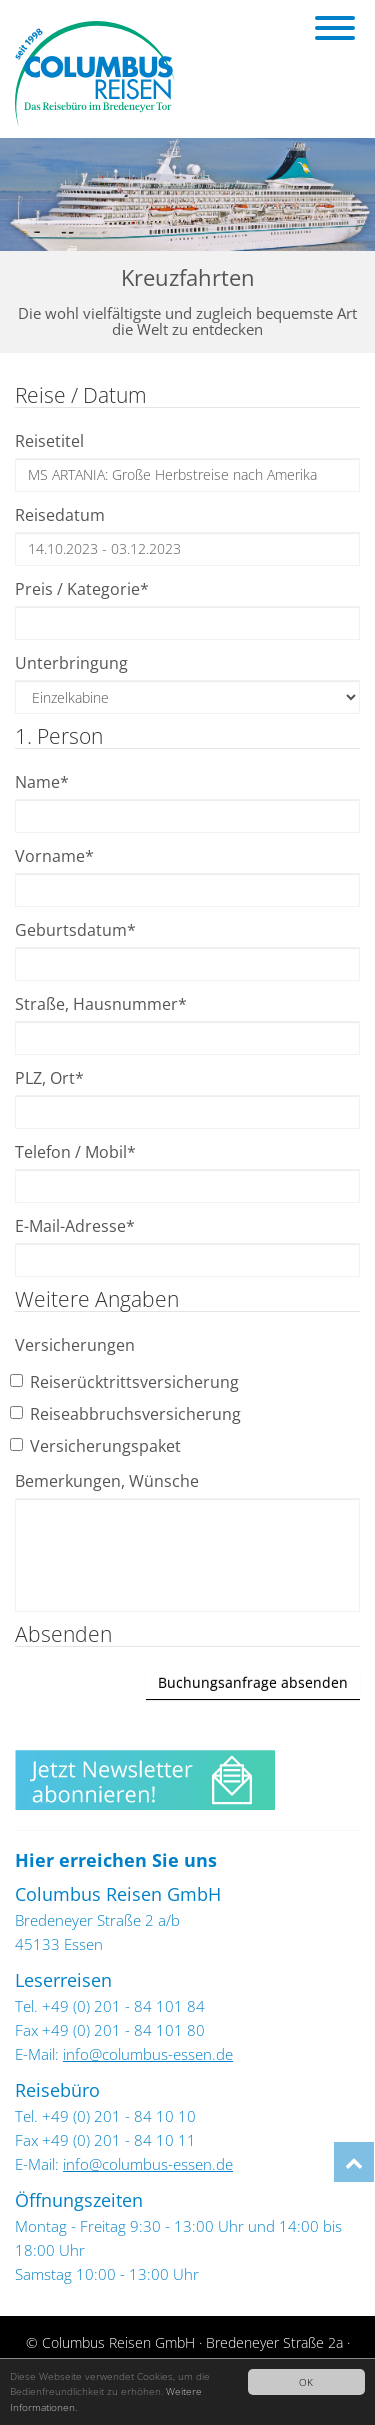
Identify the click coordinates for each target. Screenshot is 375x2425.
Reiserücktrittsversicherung (127, 1382)
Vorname (54, 856)
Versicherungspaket (98, 1446)
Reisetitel (49, 441)
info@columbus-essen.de (148, 2054)
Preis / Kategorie (82, 589)
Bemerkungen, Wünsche (107, 1481)
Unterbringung (71, 663)
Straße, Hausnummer (101, 1004)
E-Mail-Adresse (75, 1226)
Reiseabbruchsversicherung (128, 1414)
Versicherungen (75, 1345)
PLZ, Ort (49, 1078)
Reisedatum (60, 515)
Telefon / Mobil (75, 1152)
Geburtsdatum (75, 930)
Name (42, 782)
